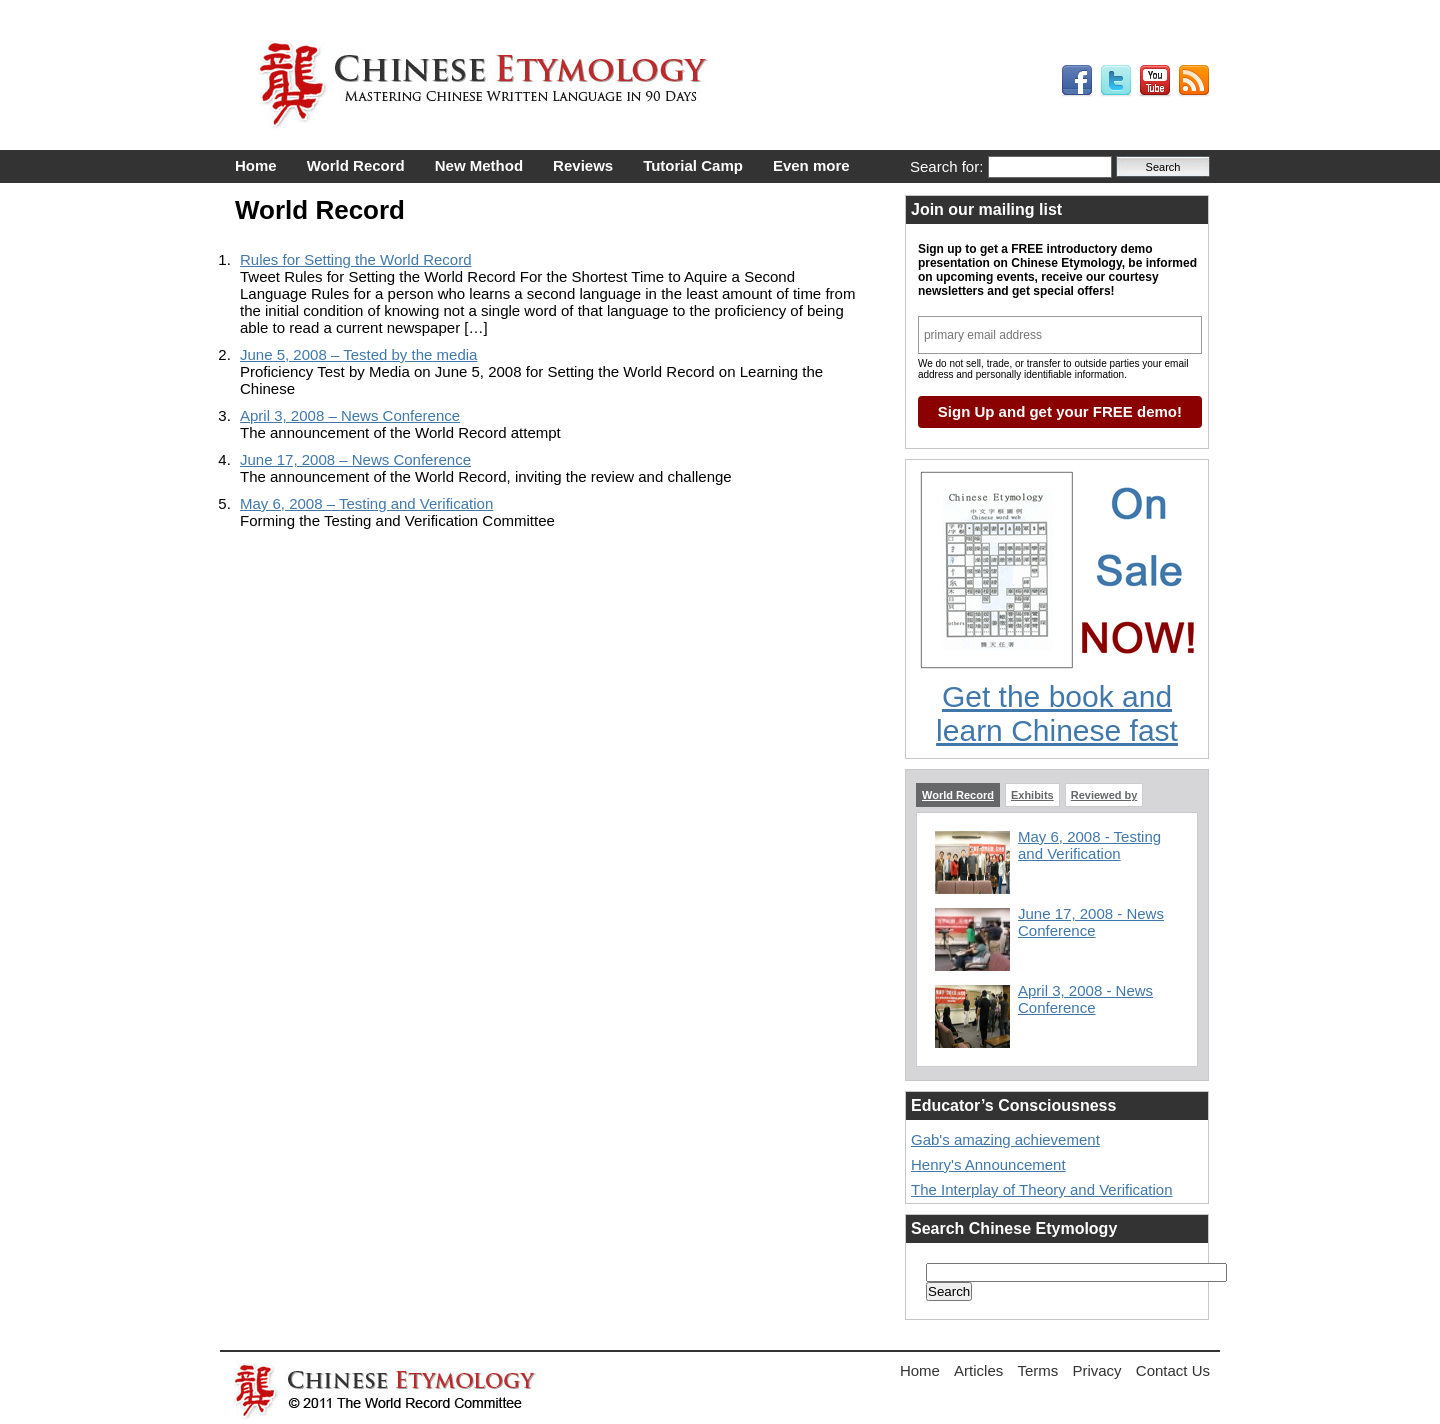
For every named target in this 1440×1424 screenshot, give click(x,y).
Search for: (946, 166)
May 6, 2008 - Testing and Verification (1089, 845)
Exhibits (1032, 795)
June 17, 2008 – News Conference (355, 459)
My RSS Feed (1194, 81)
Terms (1037, 1370)
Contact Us (1173, 1370)
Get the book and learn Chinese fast (1057, 713)
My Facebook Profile (1077, 81)
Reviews (583, 165)
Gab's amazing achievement (1005, 1139)
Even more (811, 165)
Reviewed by (1104, 795)
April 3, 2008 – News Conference (350, 415)
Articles (978, 1370)
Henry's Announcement (988, 1164)
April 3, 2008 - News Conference (1085, 999)
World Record (356, 165)
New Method (479, 165)
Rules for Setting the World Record (356, 259)
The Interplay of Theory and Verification (1042, 1189)
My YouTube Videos (1155, 81)
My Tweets (1116, 81)
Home (256, 165)
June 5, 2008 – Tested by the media (358, 354)
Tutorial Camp (693, 165)
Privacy (1096, 1370)
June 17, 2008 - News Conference (1091, 922)
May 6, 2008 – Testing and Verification (366, 503)
